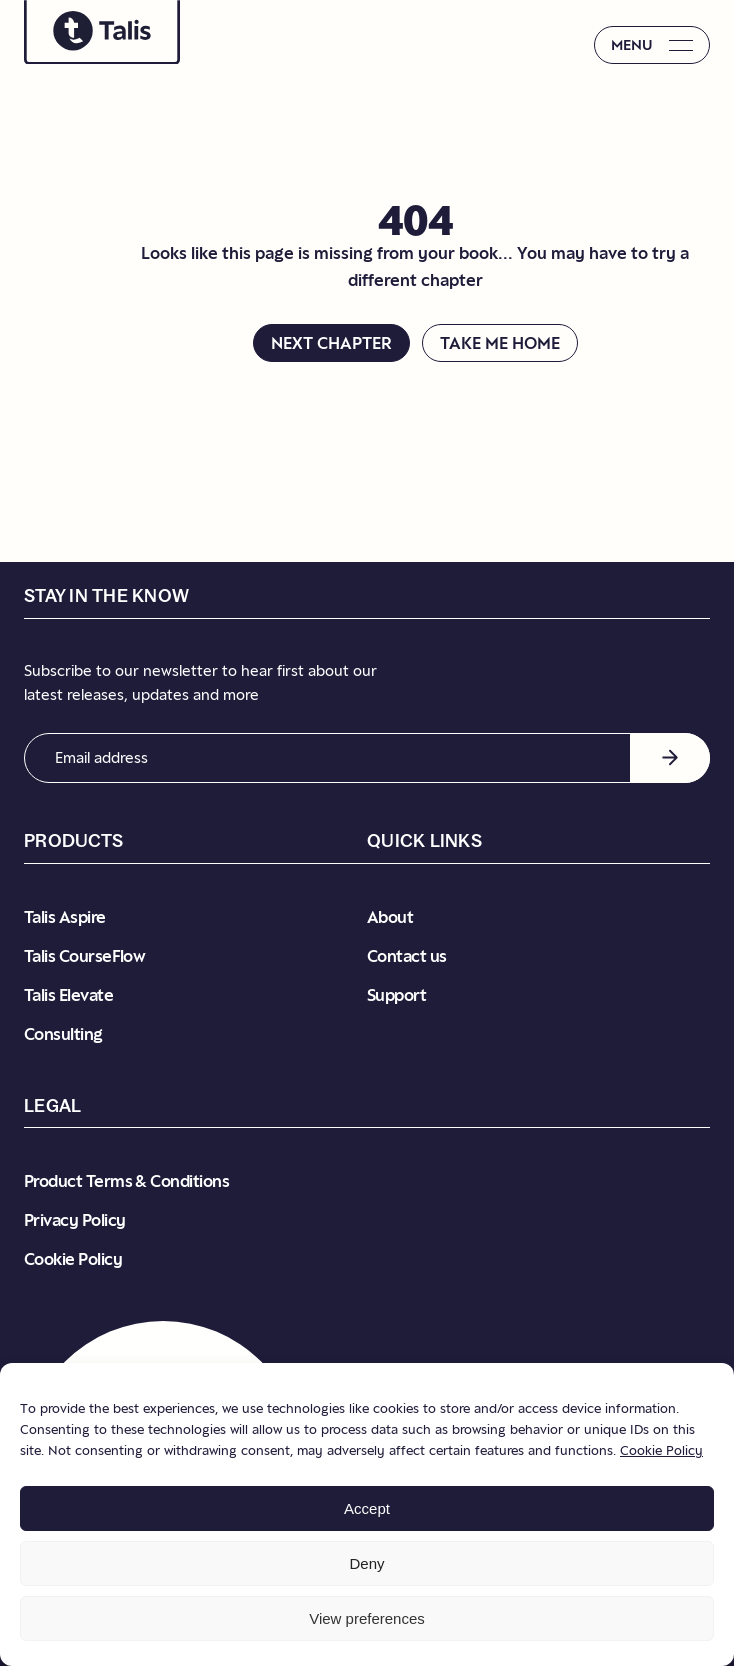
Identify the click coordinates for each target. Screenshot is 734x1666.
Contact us (407, 956)
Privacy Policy (74, 1220)
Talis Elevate (68, 995)
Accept (367, 1508)
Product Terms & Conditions (126, 1181)
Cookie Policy (661, 1450)
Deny (366, 1563)
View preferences (367, 1618)
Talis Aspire (65, 917)
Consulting (63, 1034)
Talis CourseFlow (84, 956)
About (390, 917)
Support (396, 995)
